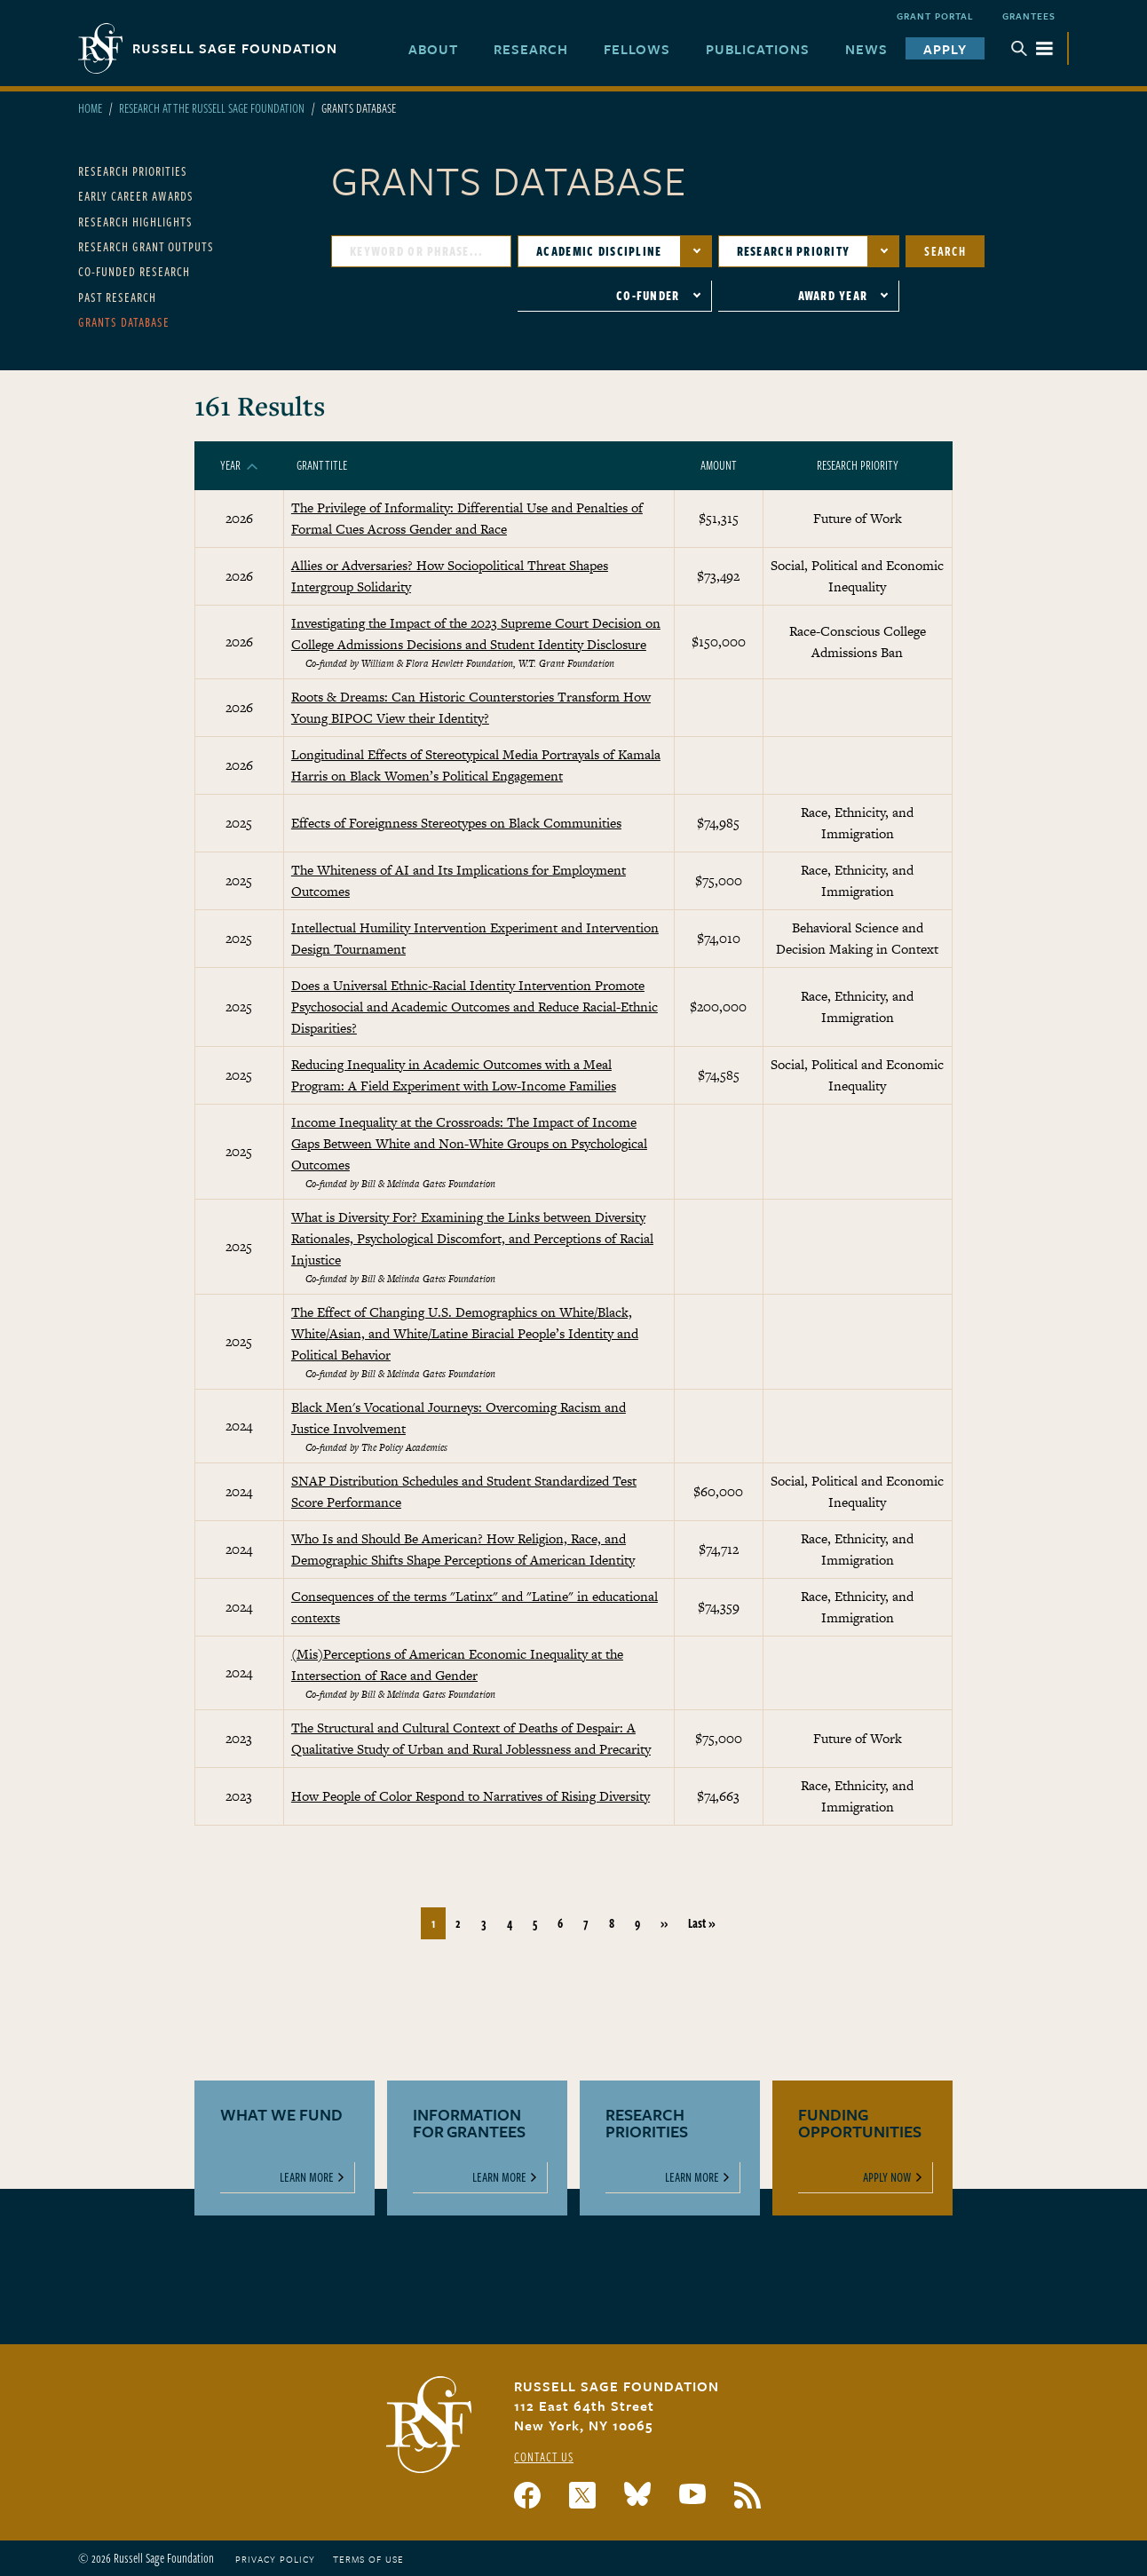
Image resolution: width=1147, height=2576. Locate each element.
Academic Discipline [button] (598, 251)
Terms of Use (368, 2559)
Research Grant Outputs (146, 246)
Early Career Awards (136, 195)
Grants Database (124, 322)
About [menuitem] (433, 49)
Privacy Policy (275, 2559)
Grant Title (322, 465)
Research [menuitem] (531, 49)
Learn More (307, 2177)
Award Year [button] (833, 295)
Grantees (1029, 16)
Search (945, 251)
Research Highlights (135, 221)
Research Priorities (132, 171)
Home (90, 108)
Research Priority (857, 465)
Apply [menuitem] (945, 49)
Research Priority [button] (793, 251)
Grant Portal (935, 16)
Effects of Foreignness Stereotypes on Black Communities (456, 822)
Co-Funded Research (134, 271)
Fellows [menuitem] (637, 49)
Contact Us (544, 2456)
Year (238, 465)
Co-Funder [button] (648, 295)
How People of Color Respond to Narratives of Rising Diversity (470, 1796)
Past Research (117, 297)
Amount (718, 465)
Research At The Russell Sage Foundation (212, 108)
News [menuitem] (866, 49)
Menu (1032, 48)
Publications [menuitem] (758, 49)
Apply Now (887, 2177)
